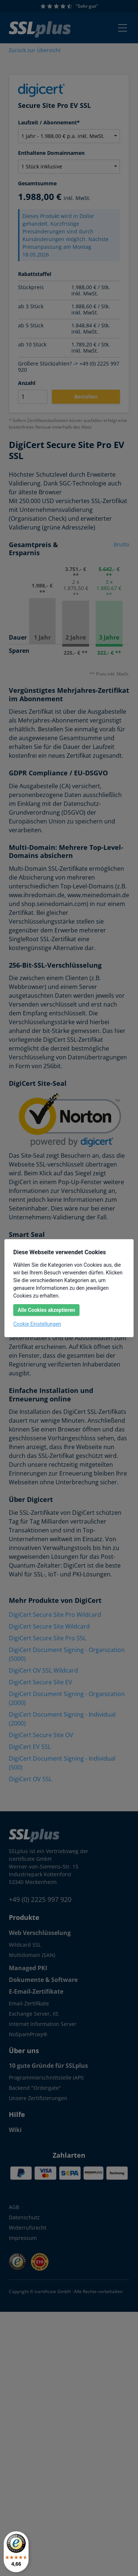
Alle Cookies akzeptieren (46, 1310)
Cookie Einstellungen (37, 1324)
